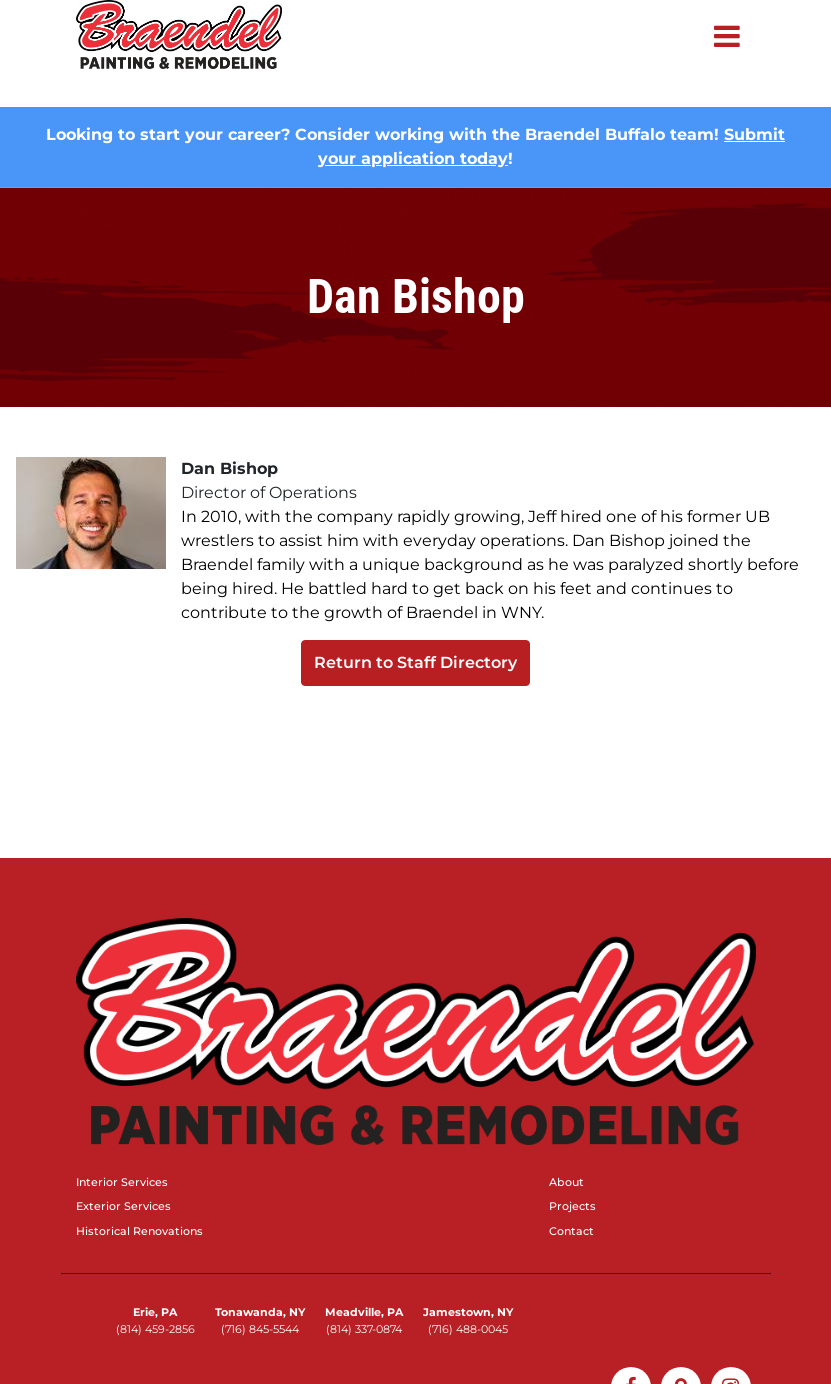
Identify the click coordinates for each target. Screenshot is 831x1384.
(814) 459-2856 (155, 1329)
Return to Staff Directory (415, 662)
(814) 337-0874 (364, 1329)
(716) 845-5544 (260, 1329)
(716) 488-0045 (468, 1329)
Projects (572, 1206)
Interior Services (122, 1182)
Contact (571, 1231)
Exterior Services (123, 1206)
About (566, 1182)
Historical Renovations (139, 1231)
